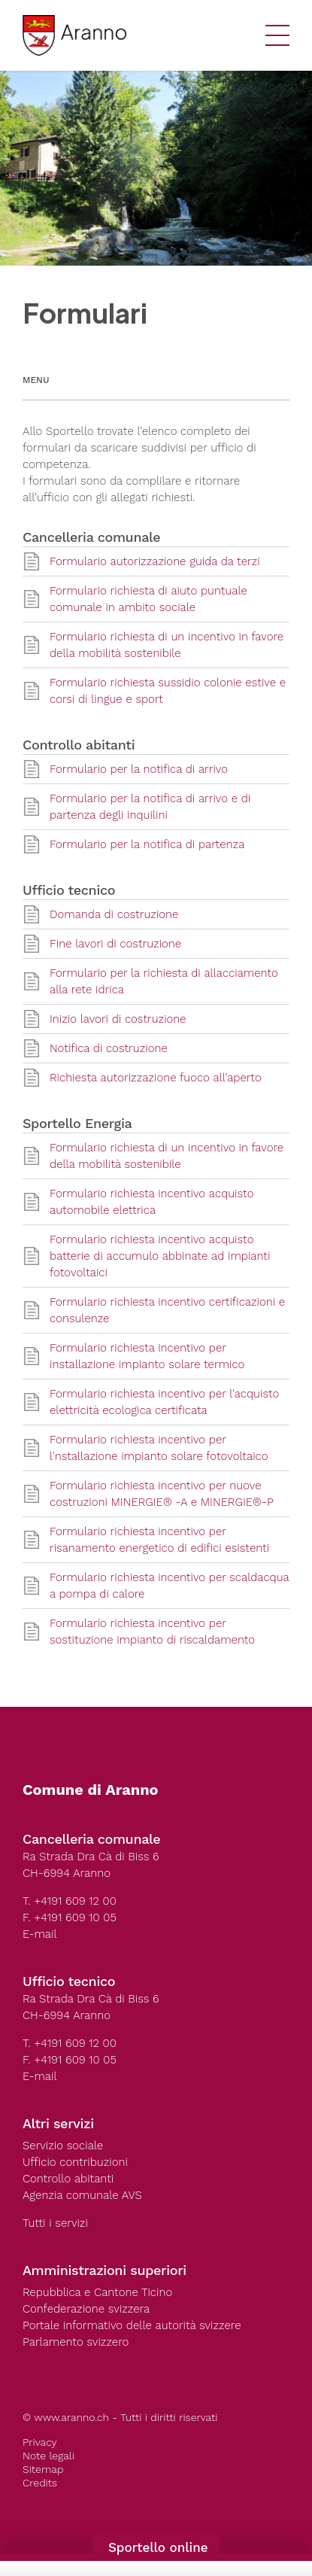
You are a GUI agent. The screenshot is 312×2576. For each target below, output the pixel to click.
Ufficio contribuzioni (75, 2162)
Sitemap (43, 2469)
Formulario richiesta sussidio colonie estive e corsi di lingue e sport (168, 691)
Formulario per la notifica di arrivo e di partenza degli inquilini (150, 807)
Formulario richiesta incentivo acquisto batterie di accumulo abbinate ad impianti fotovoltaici (160, 1256)
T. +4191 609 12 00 (70, 1901)
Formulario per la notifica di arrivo (139, 769)
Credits (40, 2483)
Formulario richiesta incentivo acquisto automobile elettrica (152, 1202)
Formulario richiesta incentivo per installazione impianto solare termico (147, 1356)
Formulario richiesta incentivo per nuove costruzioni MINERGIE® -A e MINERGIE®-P (162, 1494)
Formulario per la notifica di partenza (147, 844)
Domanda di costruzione (114, 914)
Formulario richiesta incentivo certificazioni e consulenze (167, 1310)
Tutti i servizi (55, 2223)
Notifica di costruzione (109, 1048)
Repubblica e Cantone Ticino (97, 2292)
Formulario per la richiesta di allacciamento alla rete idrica (164, 981)
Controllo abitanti (68, 2178)
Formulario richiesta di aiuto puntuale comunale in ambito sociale (148, 599)
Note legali (48, 2456)
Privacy (40, 2442)
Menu (36, 380)
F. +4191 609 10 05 (70, 1917)
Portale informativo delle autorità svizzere (132, 2325)
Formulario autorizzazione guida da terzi (155, 561)
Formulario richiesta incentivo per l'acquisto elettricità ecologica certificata (164, 1402)
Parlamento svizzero (76, 2342)
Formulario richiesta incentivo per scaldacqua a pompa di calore (169, 1586)
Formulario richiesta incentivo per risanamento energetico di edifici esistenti (159, 1540)
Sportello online (155, 2547)
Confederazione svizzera (86, 2309)
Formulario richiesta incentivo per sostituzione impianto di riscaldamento (152, 1631)
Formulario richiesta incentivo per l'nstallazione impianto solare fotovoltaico (159, 1448)
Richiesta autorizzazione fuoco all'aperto (156, 1077)
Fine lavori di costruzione (115, 943)
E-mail (40, 1934)
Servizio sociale (63, 2145)
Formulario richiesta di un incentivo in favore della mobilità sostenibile (166, 645)
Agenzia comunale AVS (82, 2195)
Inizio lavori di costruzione (118, 1019)
